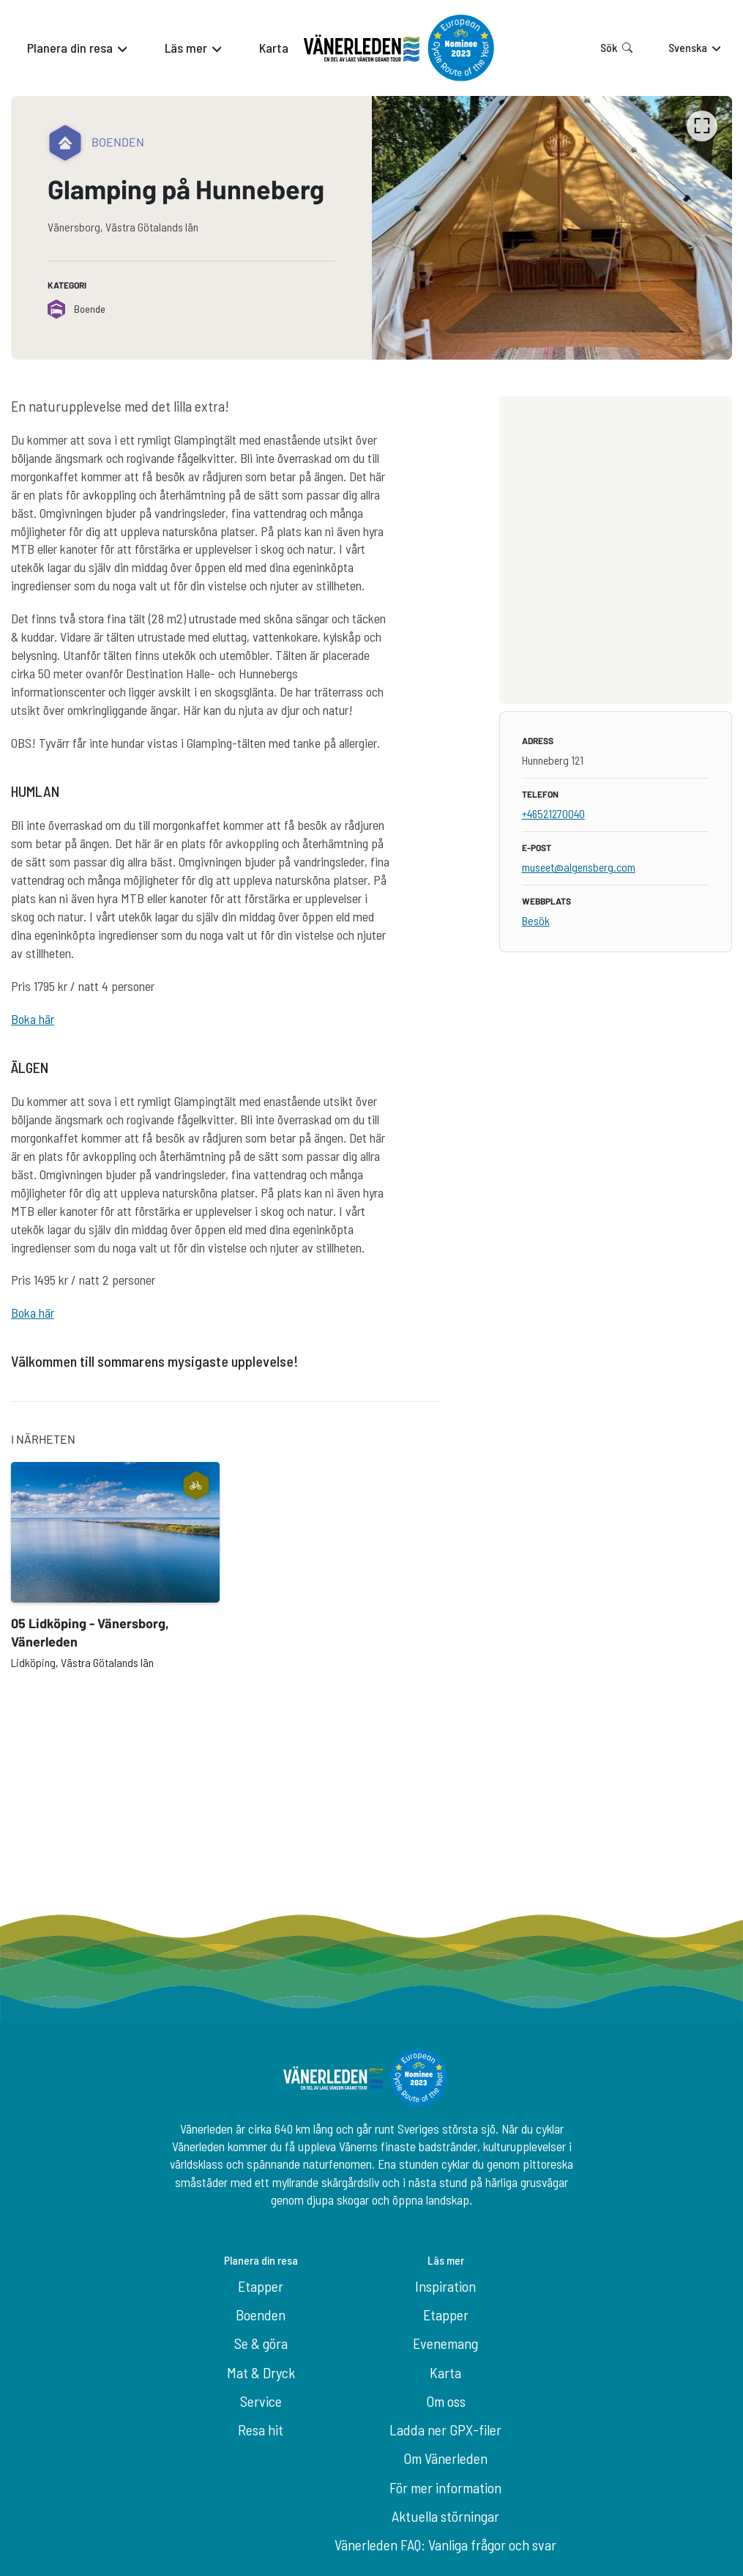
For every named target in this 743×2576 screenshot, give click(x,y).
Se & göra (261, 2343)
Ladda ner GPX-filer (445, 2429)
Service (261, 2401)
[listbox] (552, 228)
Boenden (260, 2314)
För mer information (445, 2487)
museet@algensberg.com (578, 867)
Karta (445, 2372)
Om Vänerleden (445, 2458)
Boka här (32, 1019)
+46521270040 (553, 813)
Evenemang (445, 2343)
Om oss (446, 2401)
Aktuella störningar (445, 2516)
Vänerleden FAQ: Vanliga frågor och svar (445, 2544)
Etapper (260, 2286)
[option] (552, 228)
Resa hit (260, 2429)
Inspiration (445, 2286)
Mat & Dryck (261, 2372)
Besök (536, 920)
